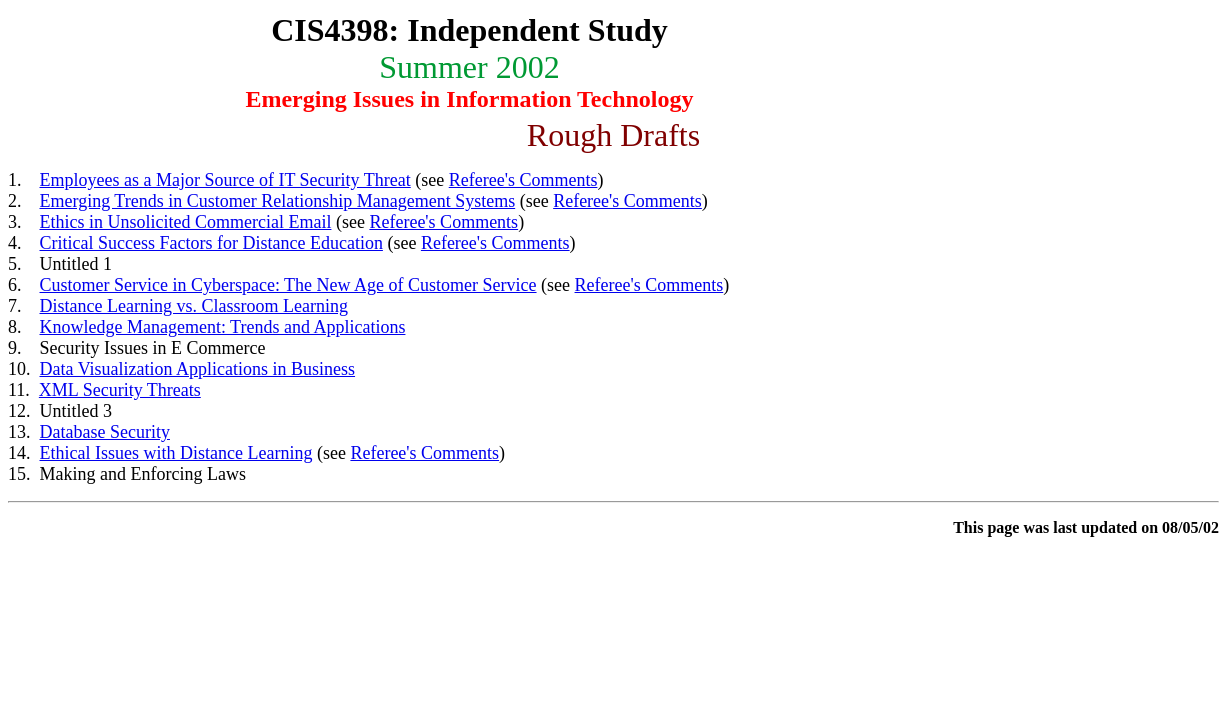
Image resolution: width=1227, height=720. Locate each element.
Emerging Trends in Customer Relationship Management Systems (278, 201)
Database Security (105, 432)
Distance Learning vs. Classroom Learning (194, 306)
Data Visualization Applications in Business (198, 369)
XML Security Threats (120, 390)
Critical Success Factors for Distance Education (211, 243)
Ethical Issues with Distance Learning (176, 453)
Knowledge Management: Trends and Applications (223, 327)
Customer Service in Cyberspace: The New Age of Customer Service (288, 285)
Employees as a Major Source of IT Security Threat (225, 180)
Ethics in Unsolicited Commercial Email (186, 222)
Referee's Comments (523, 180)
